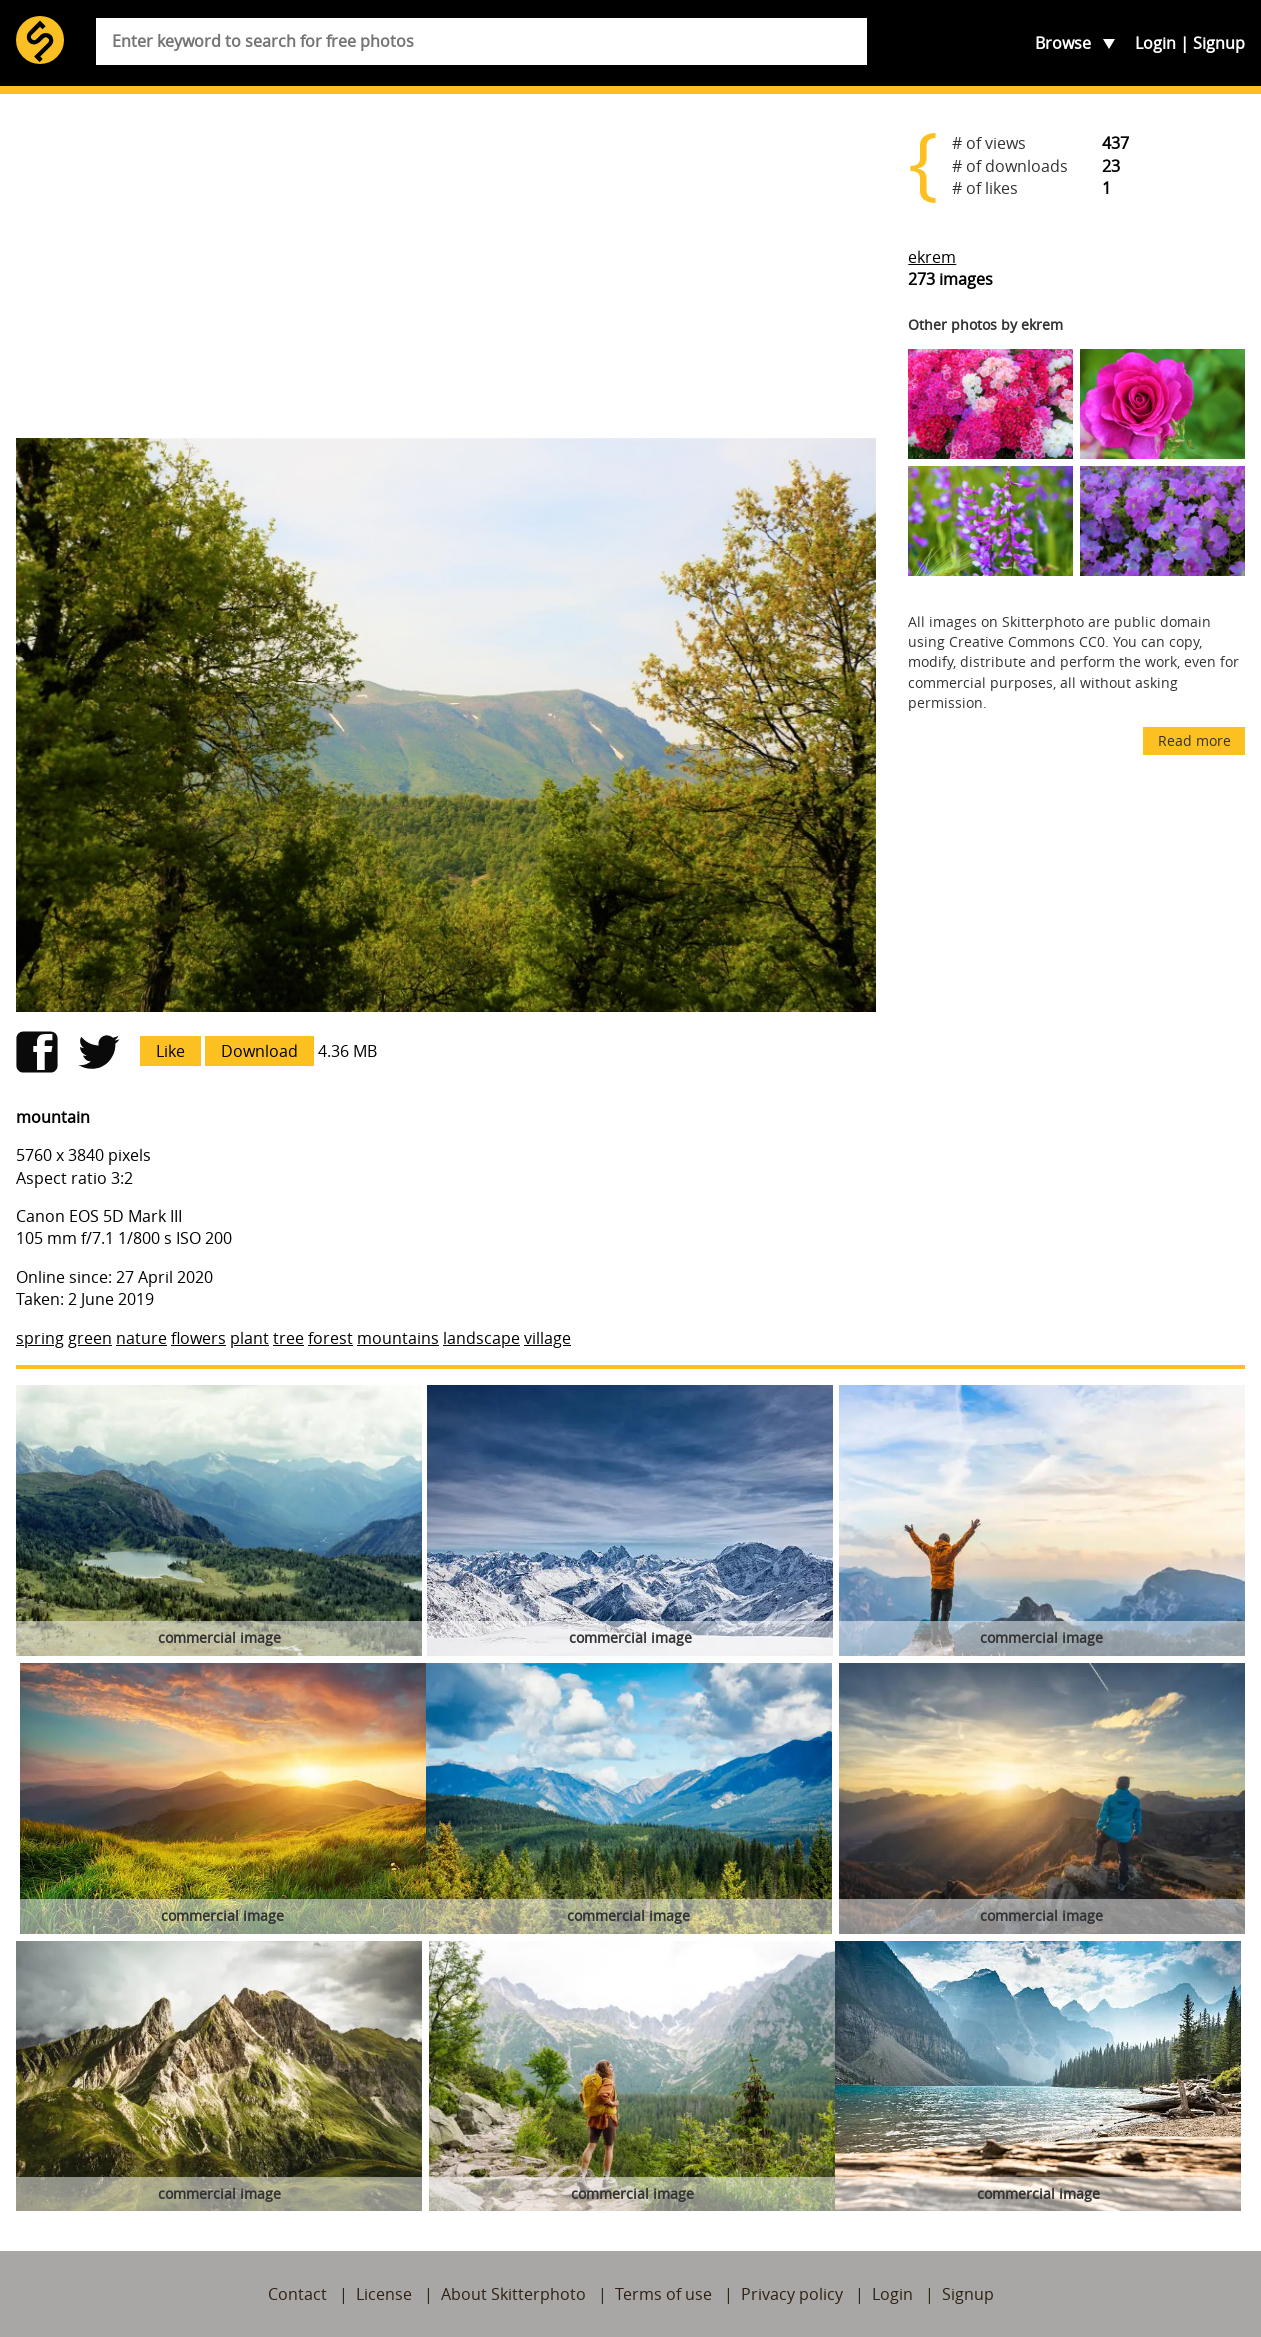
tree (288, 1338)
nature (141, 1338)
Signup (1219, 43)
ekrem (932, 257)
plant (249, 1338)
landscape (481, 1338)
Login (1155, 43)
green (90, 1338)
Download (259, 1051)
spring (40, 1338)
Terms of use (663, 2294)
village (547, 1338)
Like (170, 1051)
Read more (1194, 740)
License (384, 2294)
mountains (398, 1338)
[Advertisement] (446, 266)
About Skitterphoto (513, 2294)
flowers (198, 1338)
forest (330, 1338)
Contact (297, 2294)
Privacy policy (792, 2294)
